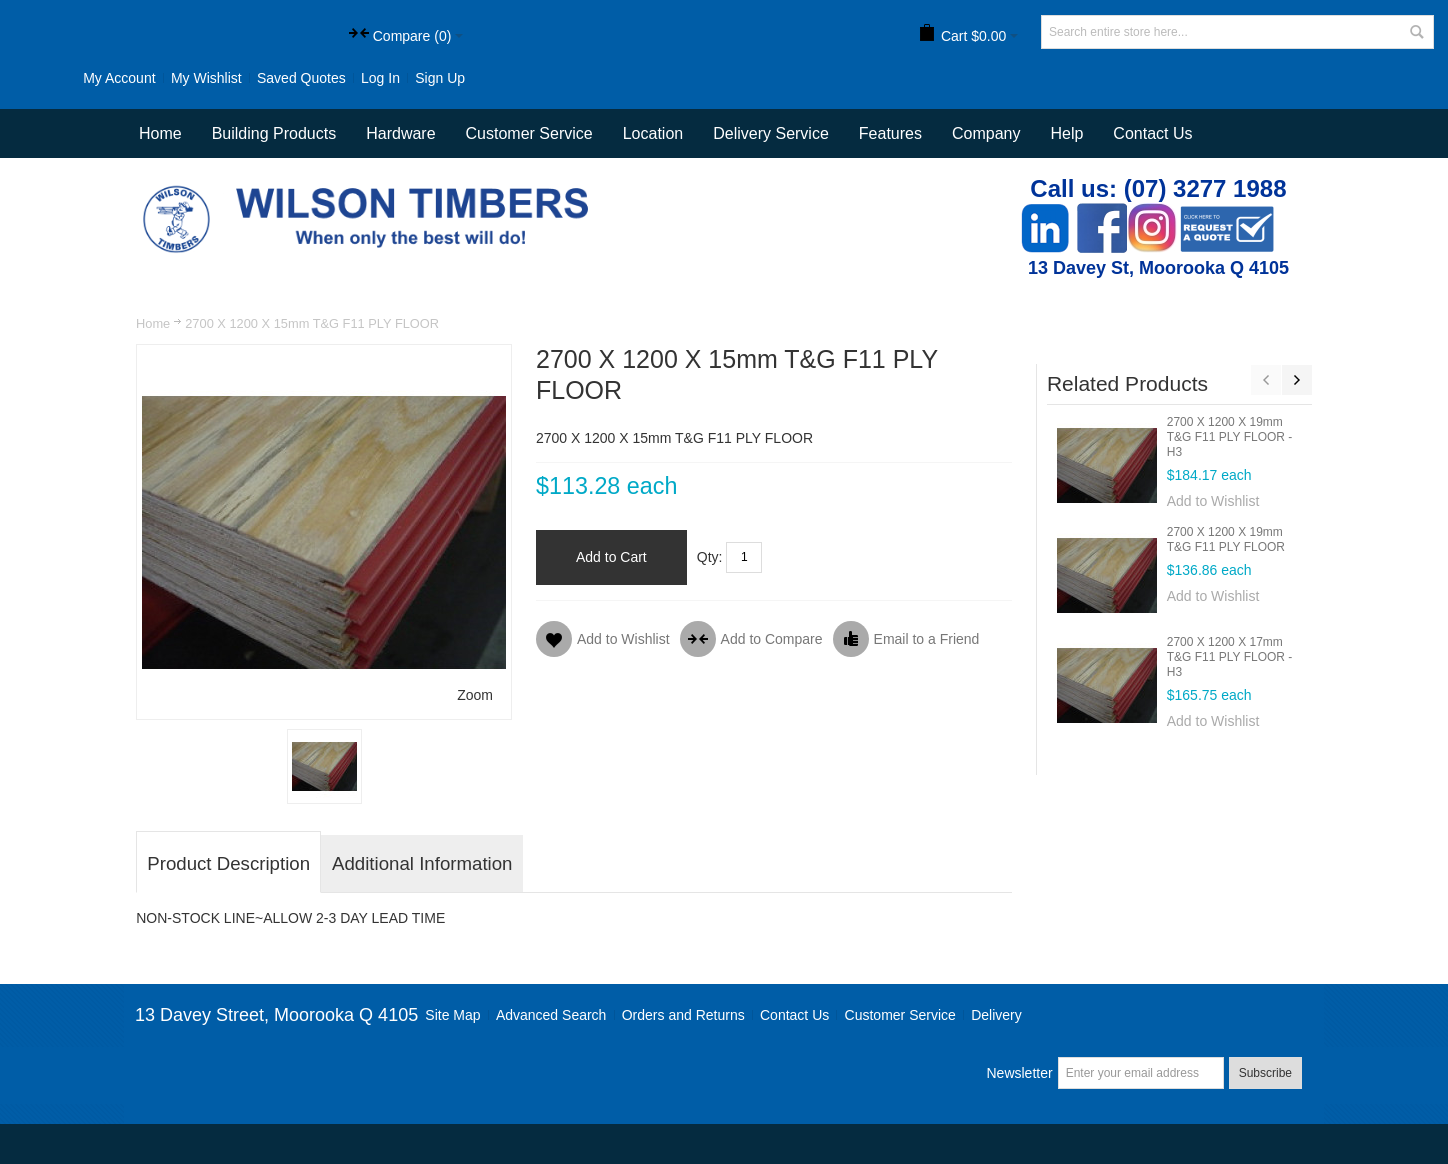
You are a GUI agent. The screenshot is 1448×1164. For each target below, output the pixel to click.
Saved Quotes (301, 78)
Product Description (228, 863)
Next (1297, 380)
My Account (119, 78)
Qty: (710, 557)
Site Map (452, 1015)
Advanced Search (551, 1015)
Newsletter (1019, 1073)
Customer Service (900, 1015)
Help (1066, 133)
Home (153, 323)
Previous (1266, 380)
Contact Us (1152, 133)
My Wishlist (206, 78)
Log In (380, 78)
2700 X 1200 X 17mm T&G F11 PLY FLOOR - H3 (1230, 657)
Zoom (475, 695)
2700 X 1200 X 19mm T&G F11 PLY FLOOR (1226, 539)
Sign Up (440, 78)
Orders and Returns (683, 1015)
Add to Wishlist (1213, 501)
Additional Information (422, 863)
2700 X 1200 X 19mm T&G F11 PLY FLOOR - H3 (1230, 437)
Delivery (996, 1015)
